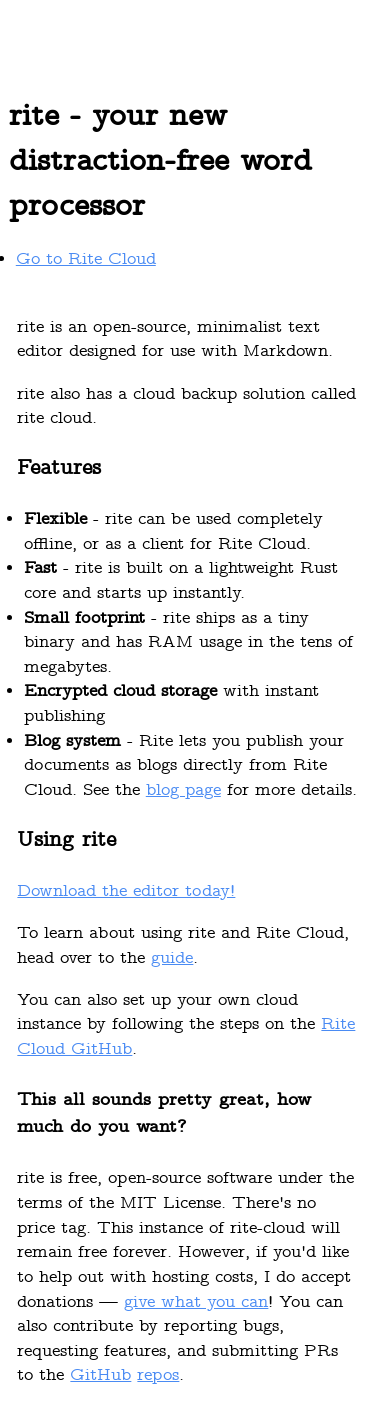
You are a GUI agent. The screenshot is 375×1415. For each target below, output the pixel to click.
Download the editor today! (126, 892)
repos (158, 1376)
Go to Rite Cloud (86, 260)
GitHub (100, 1376)
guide (172, 959)
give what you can (196, 1303)
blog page (183, 791)
